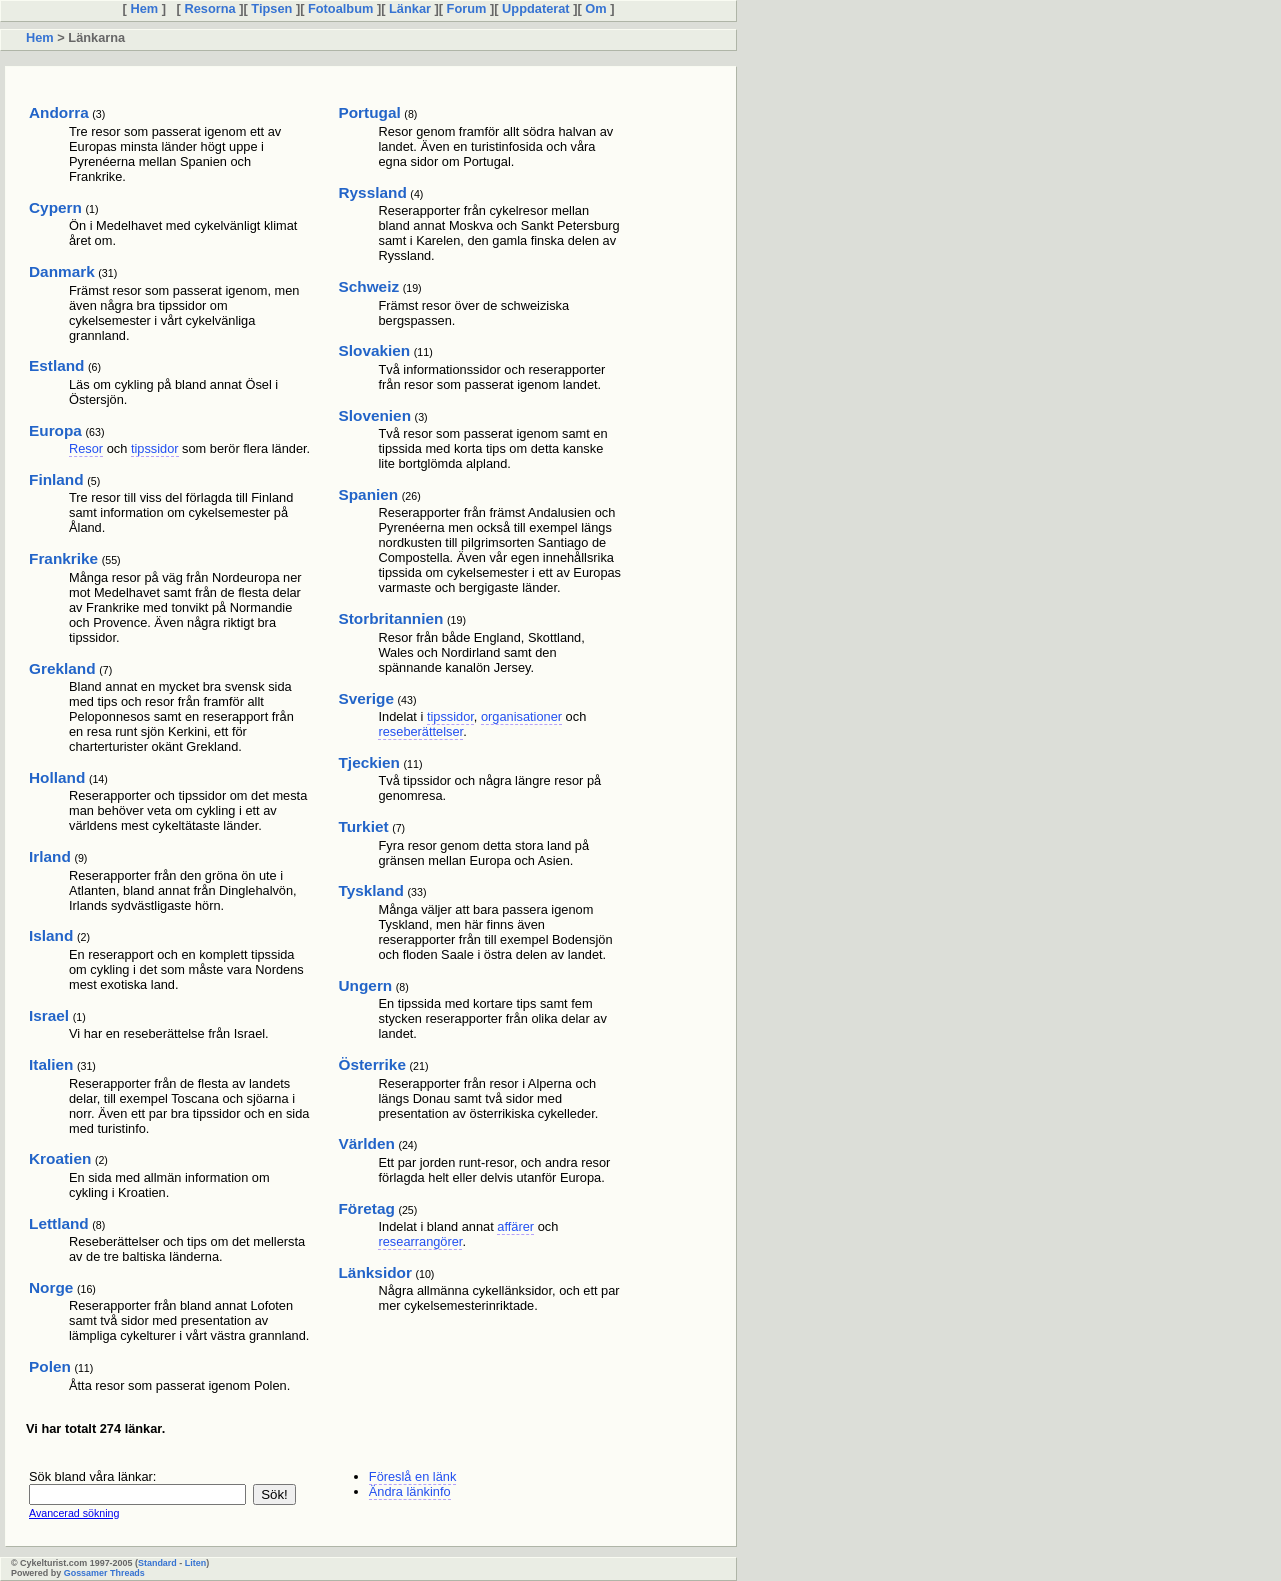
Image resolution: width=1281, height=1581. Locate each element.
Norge (51, 1287)
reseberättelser (420, 731)
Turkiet (363, 826)
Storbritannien (390, 618)
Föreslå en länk (413, 1476)
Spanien (368, 494)
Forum (466, 8)
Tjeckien (368, 762)
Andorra (59, 112)
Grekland (62, 668)
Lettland (59, 1223)
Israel (49, 1015)
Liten (195, 1563)
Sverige (366, 698)
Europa (55, 430)
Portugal (369, 112)
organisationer (521, 716)
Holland (57, 777)
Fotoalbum (340, 8)
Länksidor (374, 1272)
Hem (144, 8)
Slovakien (374, 350)
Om (596, 8)
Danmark (62, 271)
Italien (51, 1064)
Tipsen (272, 8)
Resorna (210, 8)
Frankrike (63, 558)
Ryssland (372, 192)
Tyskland (370, 890)
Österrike (371, 1064)
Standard (157, 1563)
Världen (366, 1143)
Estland (56, 365)
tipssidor (155, 448)
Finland (56, 479)
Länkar (409, 8)
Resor (86, 448)
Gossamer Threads (104, 1573)
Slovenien (374, 415)
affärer (515, 1226)
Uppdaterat (536, 8)
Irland (50, 856)
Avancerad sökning (74, 1513)
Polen (50, 1366)
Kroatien (60, 1158)
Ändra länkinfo (410, 1491)
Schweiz (368, 286)
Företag (366, 1208)
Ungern (365, 985)
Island (51, 935)
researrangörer (420, 1241)
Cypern (55, 207)
